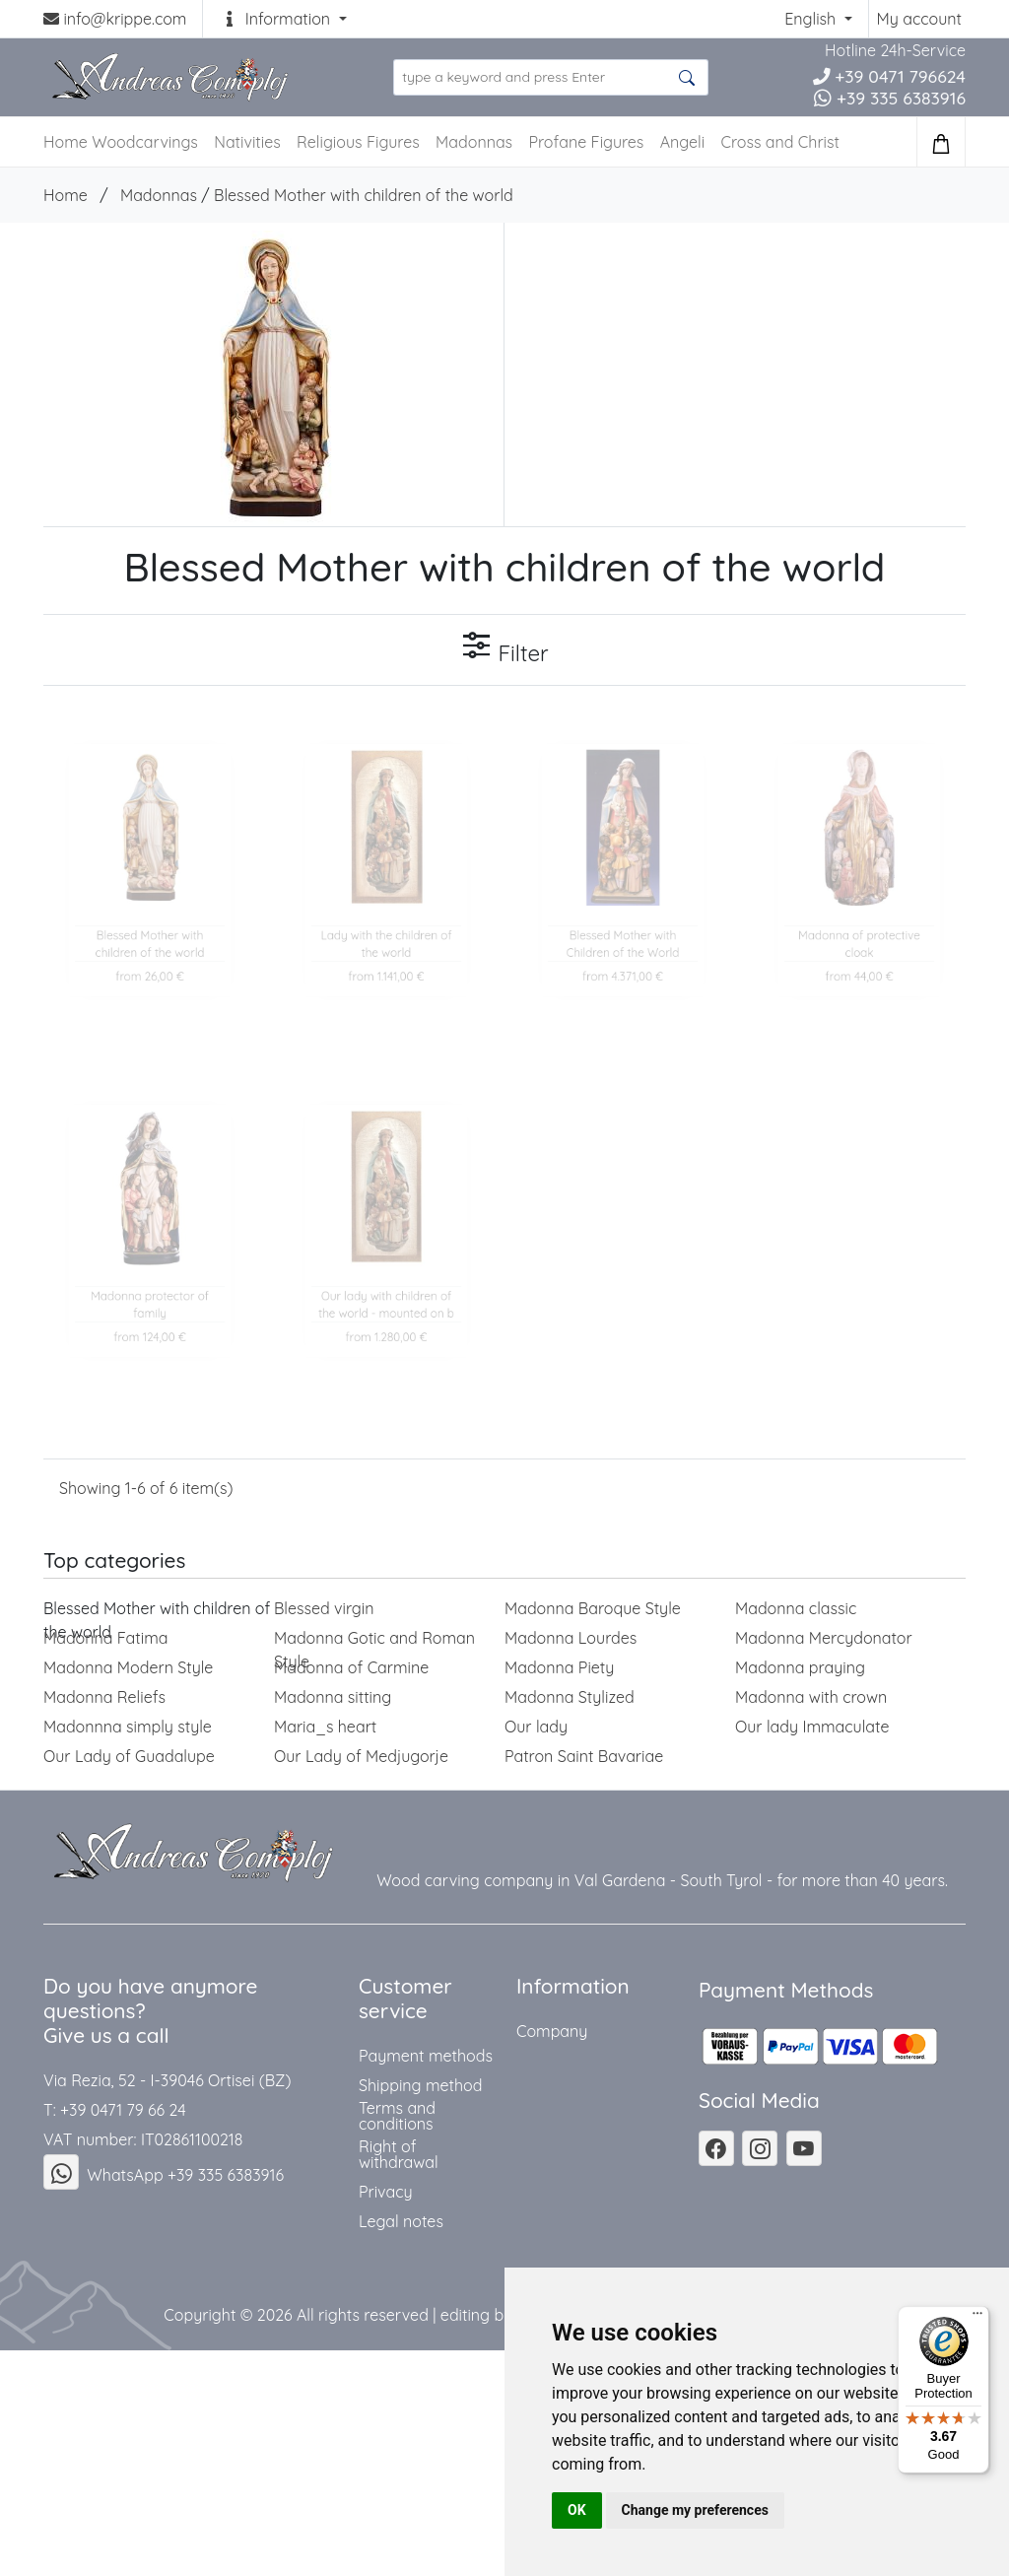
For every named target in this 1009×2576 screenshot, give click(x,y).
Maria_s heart (325, 1726)
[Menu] (977, 2318)
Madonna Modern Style (128, 1667)
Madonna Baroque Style (592, 1608)
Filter (504, 648)
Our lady (536, 1726)
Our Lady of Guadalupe (129, 1756)
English (812, 19)
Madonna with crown (811, 1697)
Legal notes (401, 2221)
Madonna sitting (332, 1697)
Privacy (386, 2192)
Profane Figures (585, 142)
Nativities (247, 142)
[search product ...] (550, 77)
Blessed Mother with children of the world (363, 195)
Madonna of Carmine (351, 1667)
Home (65, 195)
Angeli (682, 142)
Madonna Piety (559, 1667)
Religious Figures (358, 142)
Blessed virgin (324, 1608)
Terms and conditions (397, 2116)
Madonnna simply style (127, 1726)
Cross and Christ (780, 142)
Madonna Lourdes (570, 1638)
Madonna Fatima (105, 1638)
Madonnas (474, 142)
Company (551, 2031)
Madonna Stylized (569, 1697)
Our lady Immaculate (812, 1726)
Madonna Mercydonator (823, 1638)
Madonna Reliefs (104, 1697)
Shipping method (420, 2085)
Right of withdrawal (398, 2154)
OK (577, 2510)
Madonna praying (800, 1667)
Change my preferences (695, 2510)
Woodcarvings (145, 142)
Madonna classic (795, 1608)
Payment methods (426, 2056)
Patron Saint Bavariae (583, 1756)
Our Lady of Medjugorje (361, 1756)
